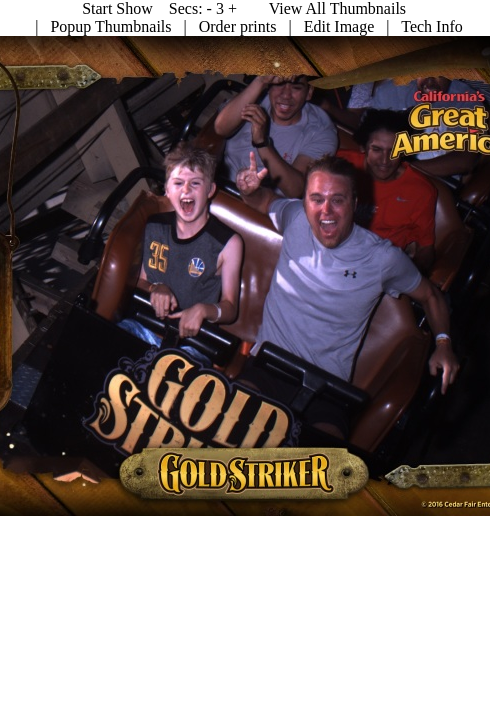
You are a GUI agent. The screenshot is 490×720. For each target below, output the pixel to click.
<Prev (269, 8)
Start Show (442, 8)
